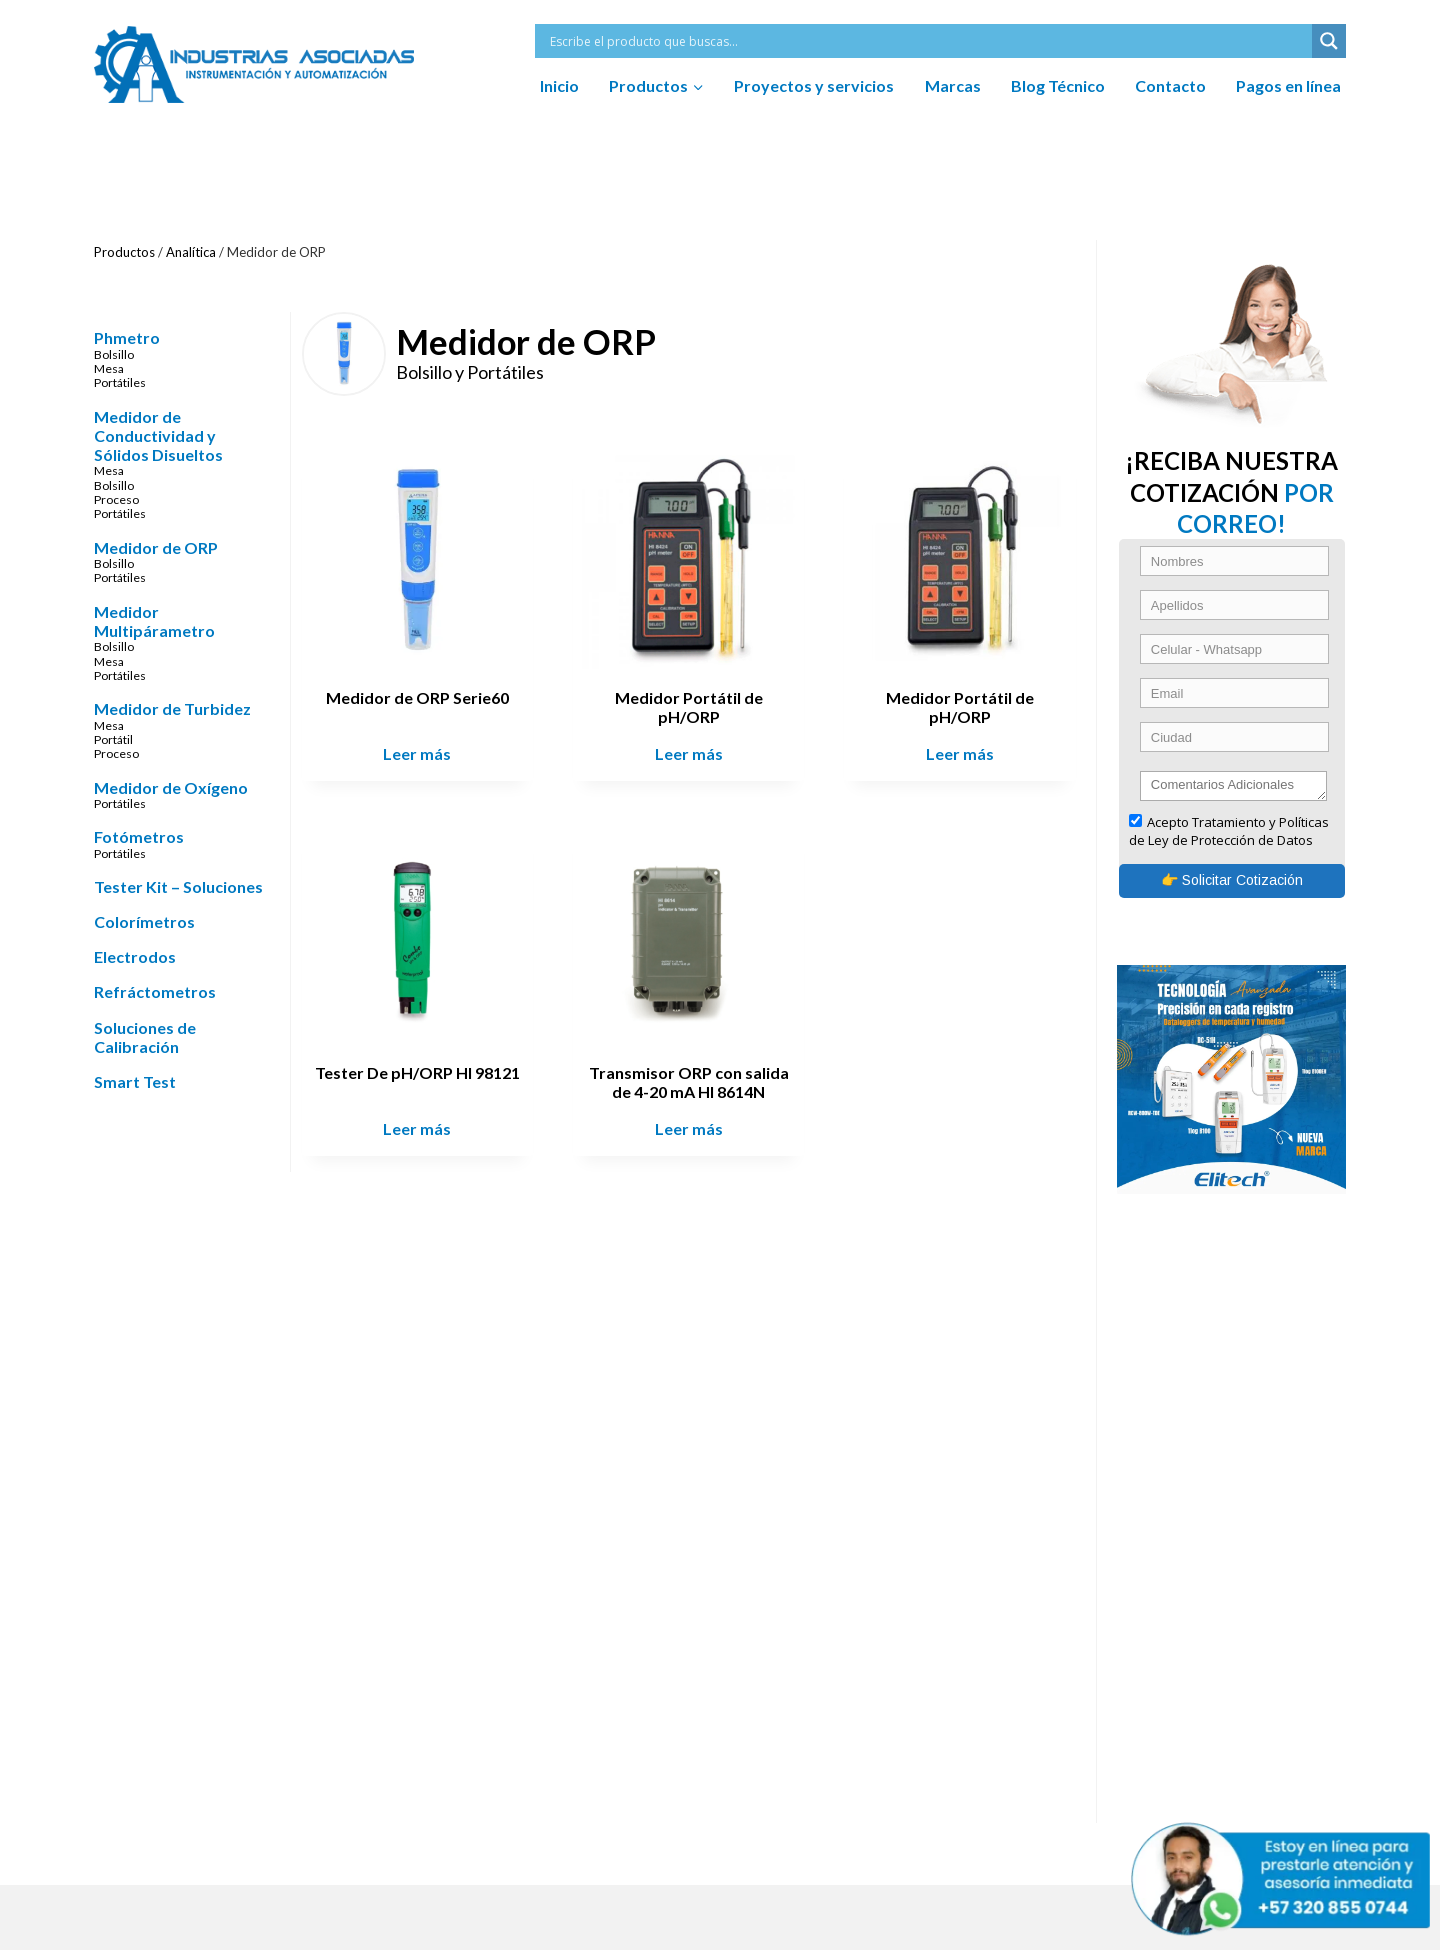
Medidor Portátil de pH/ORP (693, 704)
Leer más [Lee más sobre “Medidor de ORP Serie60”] (425, 750)
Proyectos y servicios (814, 85)
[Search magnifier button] (1329, 41)
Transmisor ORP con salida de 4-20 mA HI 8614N (693, 1075)
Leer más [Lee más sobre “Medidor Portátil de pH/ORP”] (693, 750)
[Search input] (928, 41)
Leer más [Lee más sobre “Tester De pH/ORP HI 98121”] (425, 1122)
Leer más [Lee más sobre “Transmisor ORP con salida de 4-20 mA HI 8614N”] (693, 1122)
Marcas (953, 85)
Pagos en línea (1288, 85)
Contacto (1170, 85)
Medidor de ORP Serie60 (425, 694)
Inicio (559, 85)
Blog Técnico (1058, 85)
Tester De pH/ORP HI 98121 (425, 1065)
